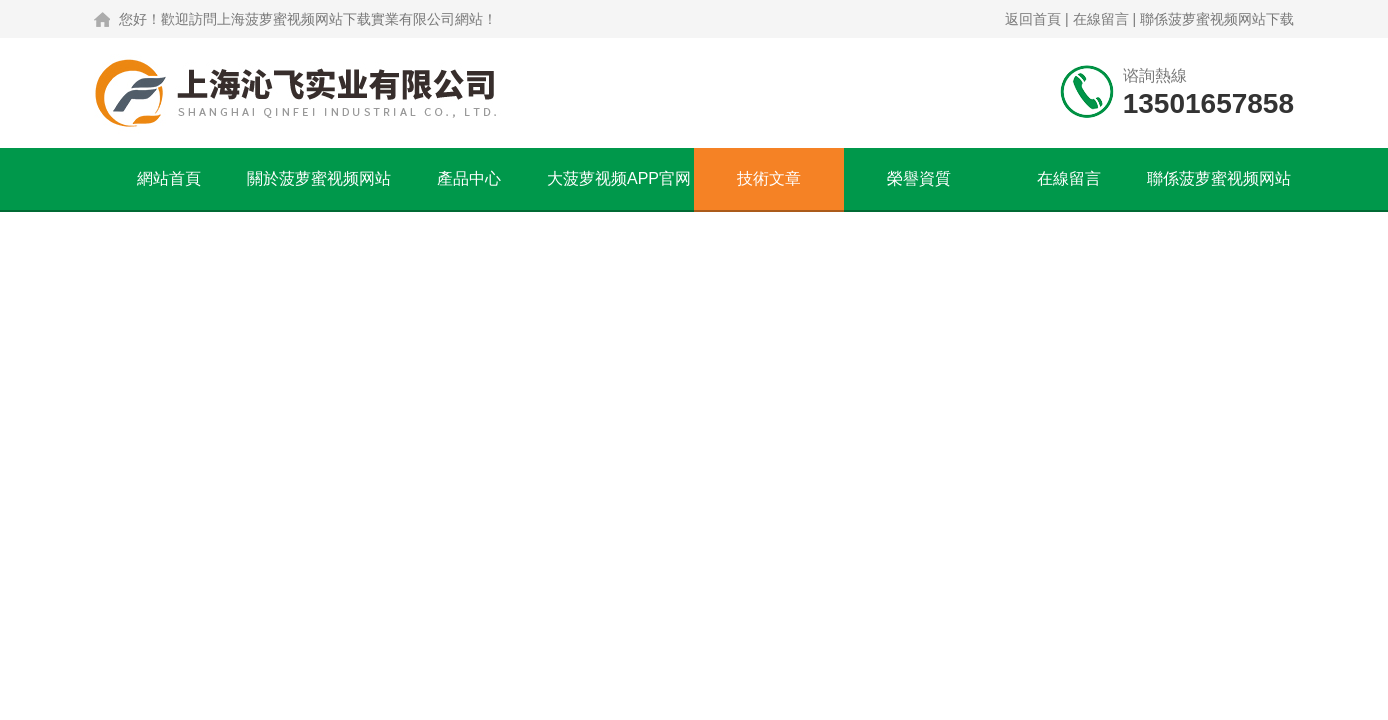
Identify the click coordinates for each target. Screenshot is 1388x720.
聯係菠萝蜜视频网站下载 (1217, 19)
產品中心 (469, 178)
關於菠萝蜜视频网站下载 (319, 190)
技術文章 (769, 178)
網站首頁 (169, 178)
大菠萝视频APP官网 (619, 178)
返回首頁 (1033, 19)
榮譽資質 (919, 178)
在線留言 (1101, 19)
